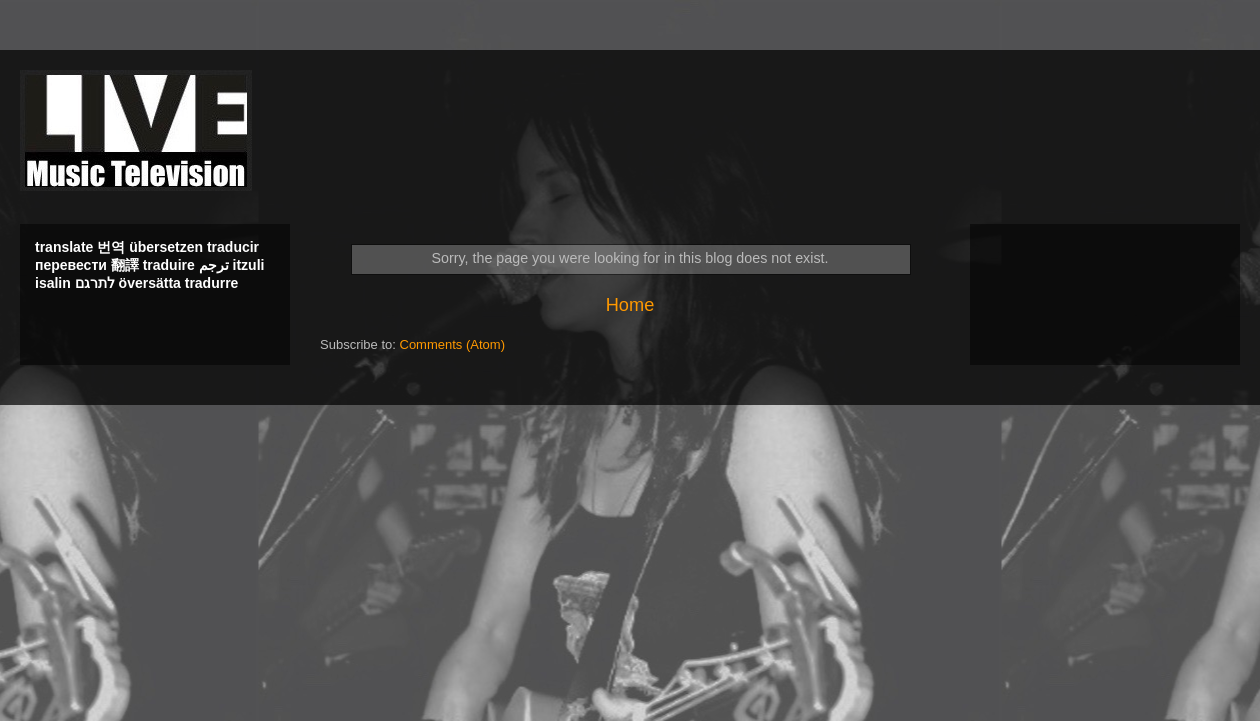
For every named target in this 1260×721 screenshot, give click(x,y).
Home (630, 305)
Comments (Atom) (452, 344)
